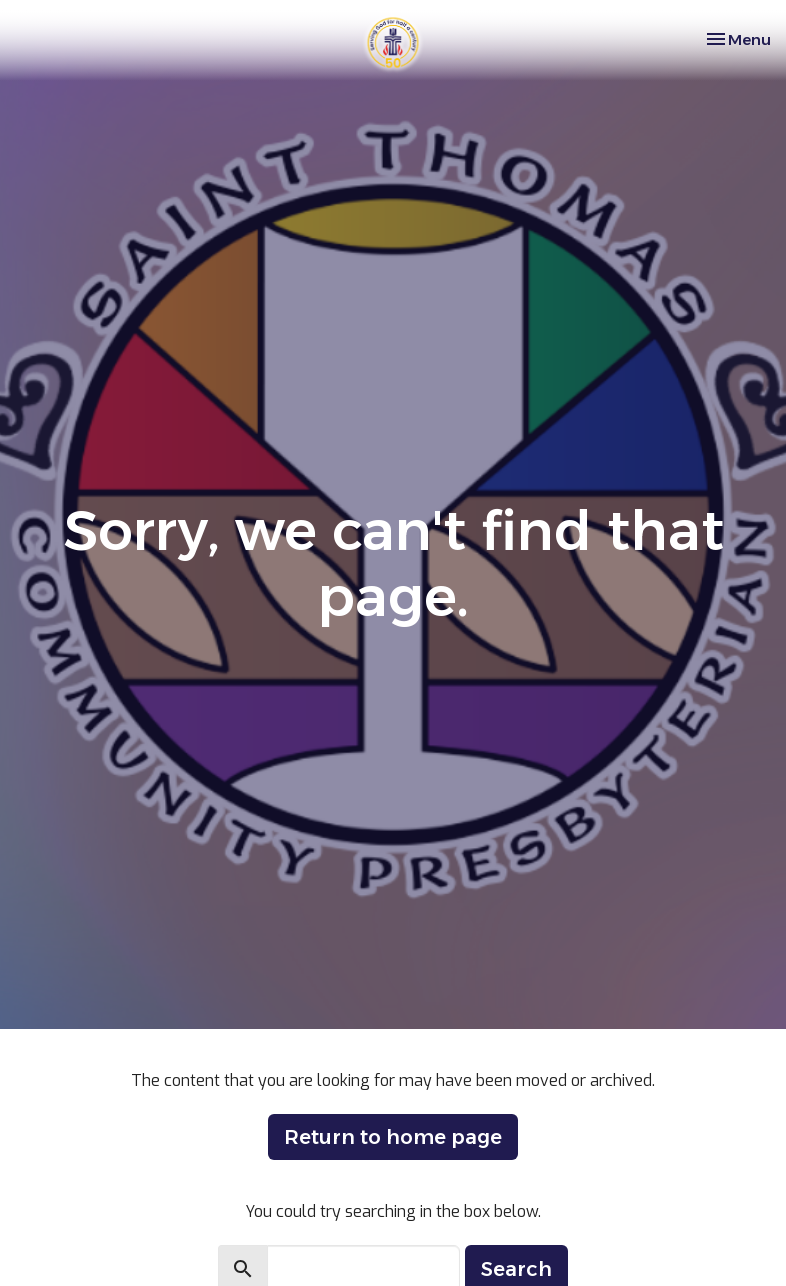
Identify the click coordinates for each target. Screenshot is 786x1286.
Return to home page (393, 1137)
